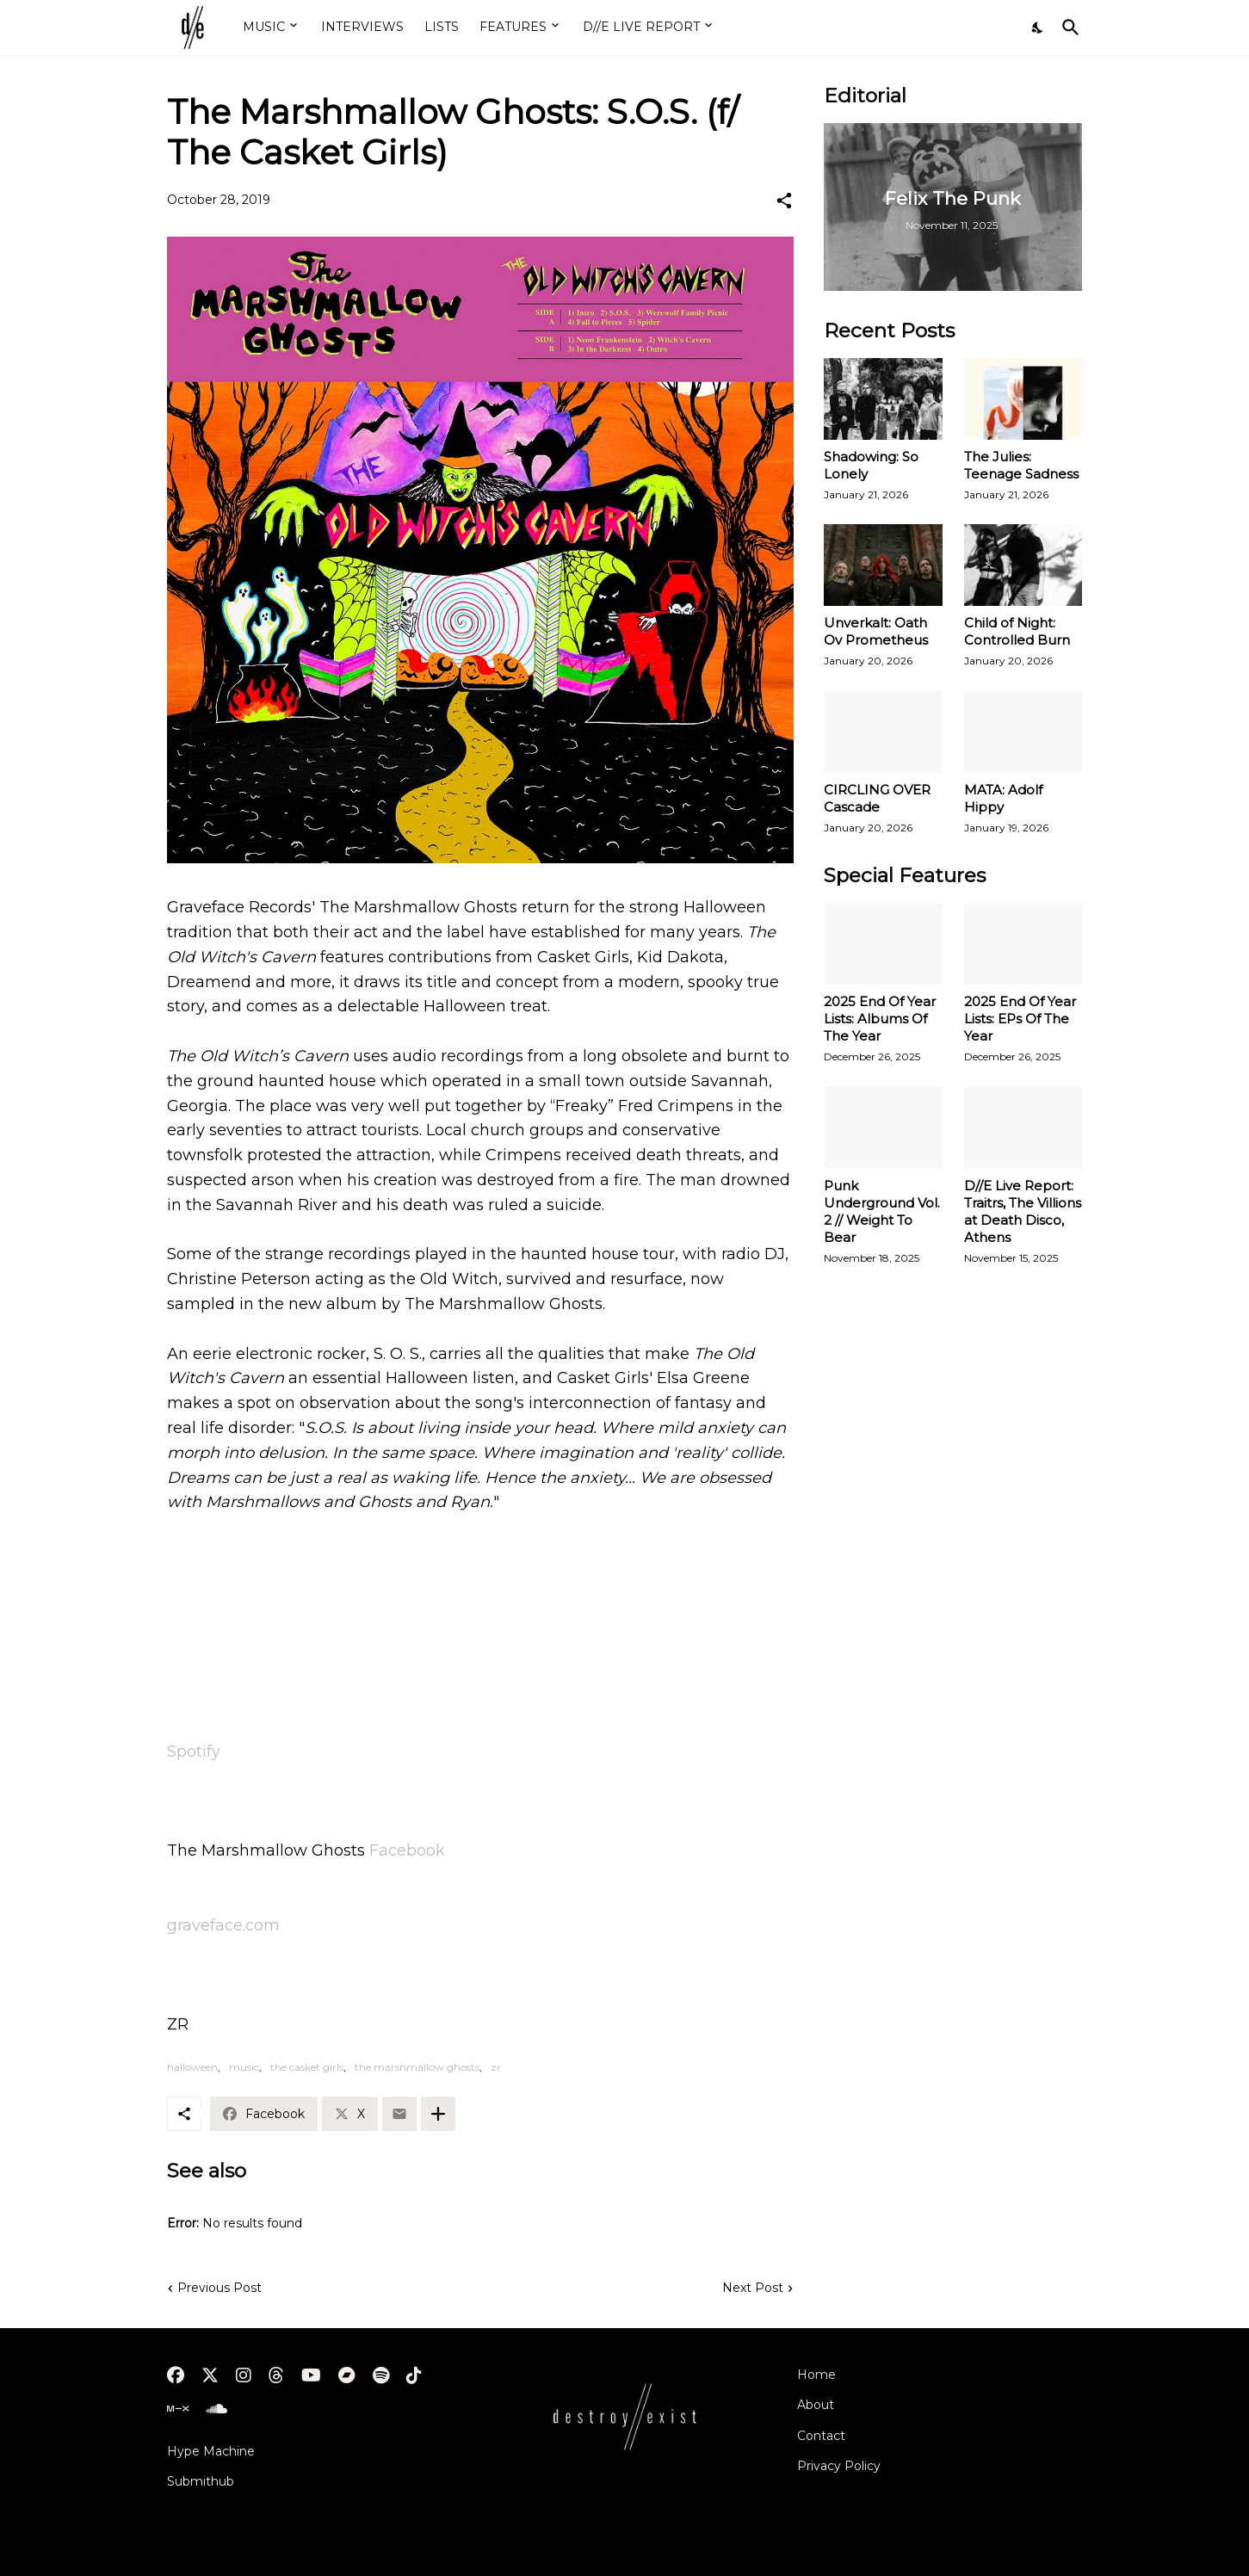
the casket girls (306, 2066)
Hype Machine (211, 2451)
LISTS (441, 26)
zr (496, 2066)
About (815, 2404)
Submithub (200, 2481)
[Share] (784, 200)
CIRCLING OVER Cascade (877, 798)
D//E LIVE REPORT (641, 26)
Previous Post (219, 2287)
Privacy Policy (839, 2466)
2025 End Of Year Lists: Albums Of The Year (880, 1018)
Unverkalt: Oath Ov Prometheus (876, 631)
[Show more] (438, 2114)
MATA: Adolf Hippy (1003, 798)
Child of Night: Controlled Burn (1017, 631)
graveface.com (223, 1925)
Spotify (193, 1751)
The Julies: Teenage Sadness (1021, 465)
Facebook (407, 1850)
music (244, 2066)
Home (816, 2374)
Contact (821, 2435)
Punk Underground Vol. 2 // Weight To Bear (882, 1211)
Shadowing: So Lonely (871, 465)
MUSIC (264, 26)
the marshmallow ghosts (417, 2066)
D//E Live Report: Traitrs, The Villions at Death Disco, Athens (1022, 1211)
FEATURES (513, 26)
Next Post (752, 2287)
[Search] (1067, 27)
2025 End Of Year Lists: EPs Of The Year (1020, 1018)
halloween (192, 2066)
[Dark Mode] (1038, 27)
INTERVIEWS (362, 26)
